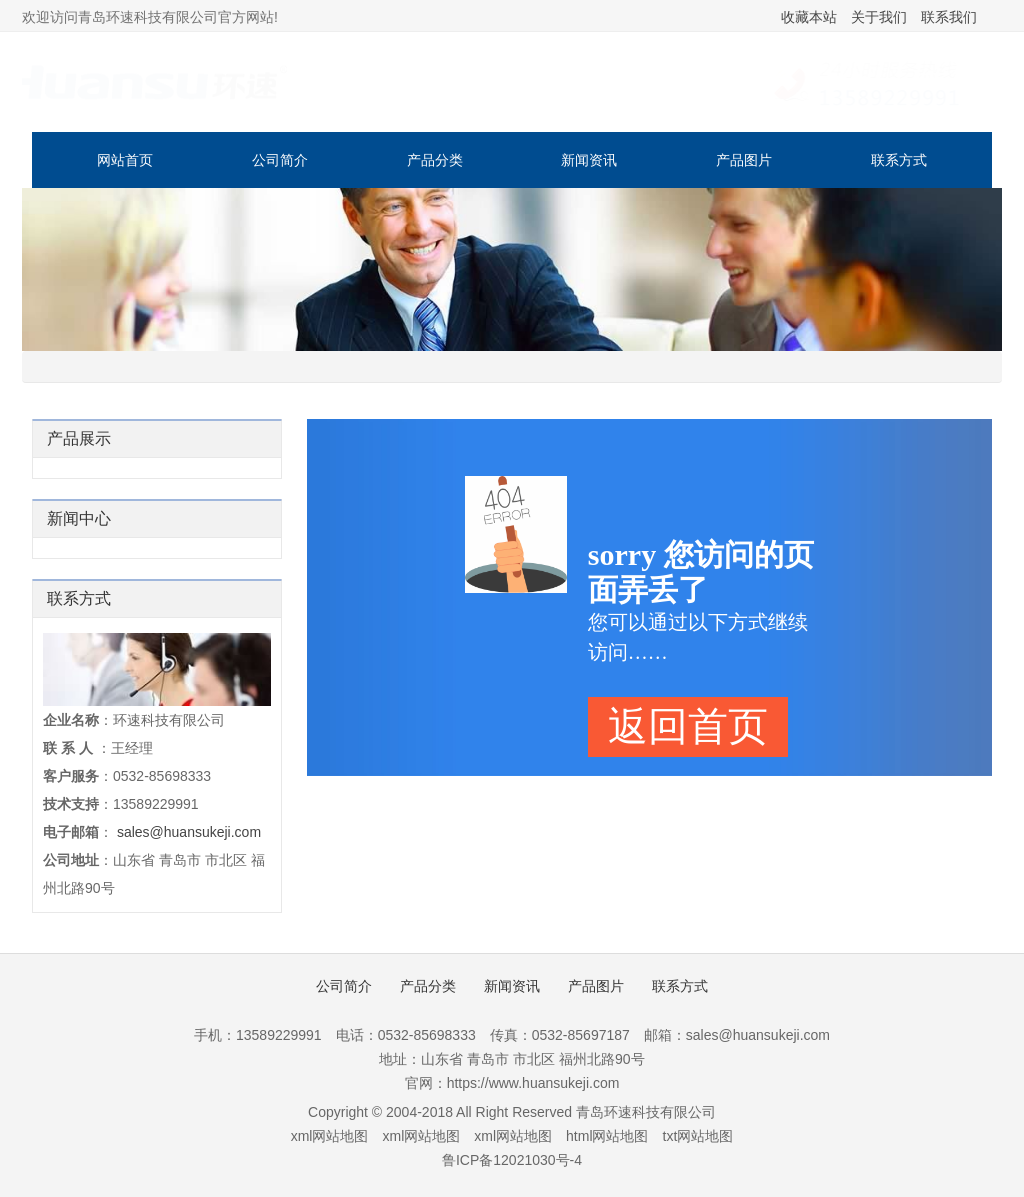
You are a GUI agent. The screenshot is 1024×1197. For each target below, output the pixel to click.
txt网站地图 (698, 1136)
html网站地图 (607, 1136)
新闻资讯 (589, 160)
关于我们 (879, 17)
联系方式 (899, 160)
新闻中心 (79, 518)
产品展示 (79, 438)
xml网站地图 (330, 1136)
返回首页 (688, 726)
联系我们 (949, 17)
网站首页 (125, 160)
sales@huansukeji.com (189, 832)
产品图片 (744, 160)
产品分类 (435, 160)
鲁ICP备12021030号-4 (512, 1160)
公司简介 (280, 160)
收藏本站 (809, 17)
